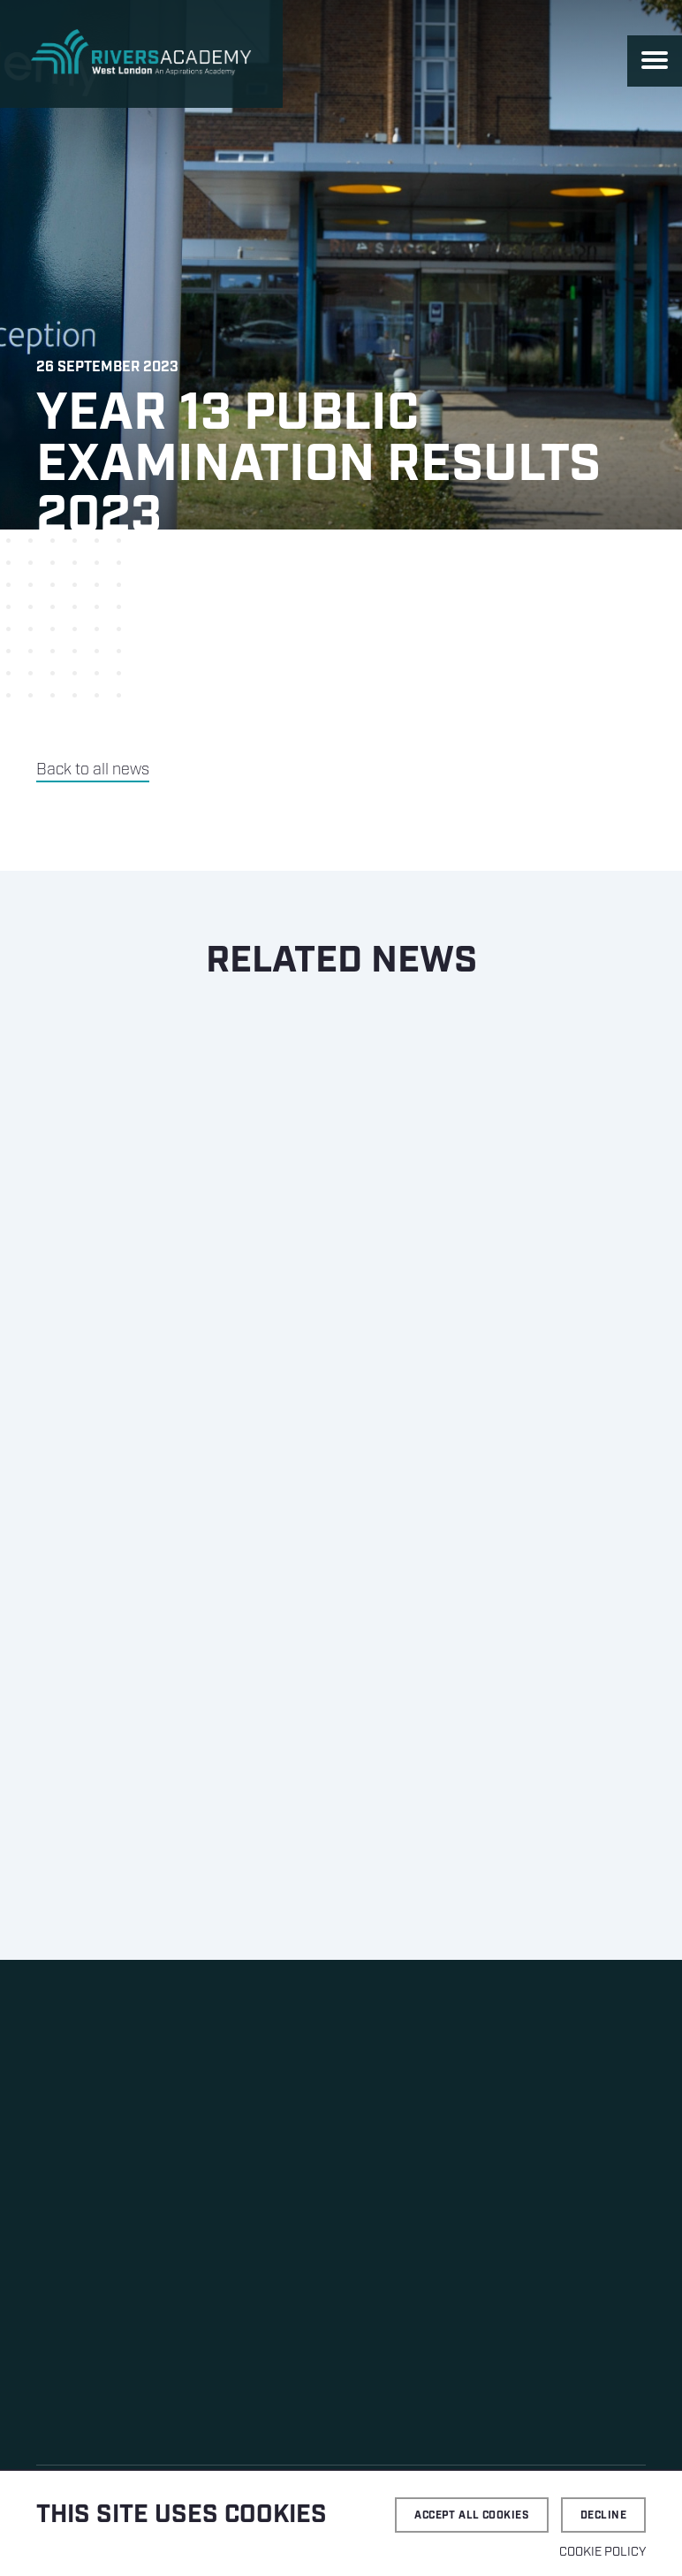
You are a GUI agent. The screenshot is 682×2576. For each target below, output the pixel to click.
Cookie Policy (602, 2552)
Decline (603, 2515)
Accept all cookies (471, 2515)
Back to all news (92, 770)
